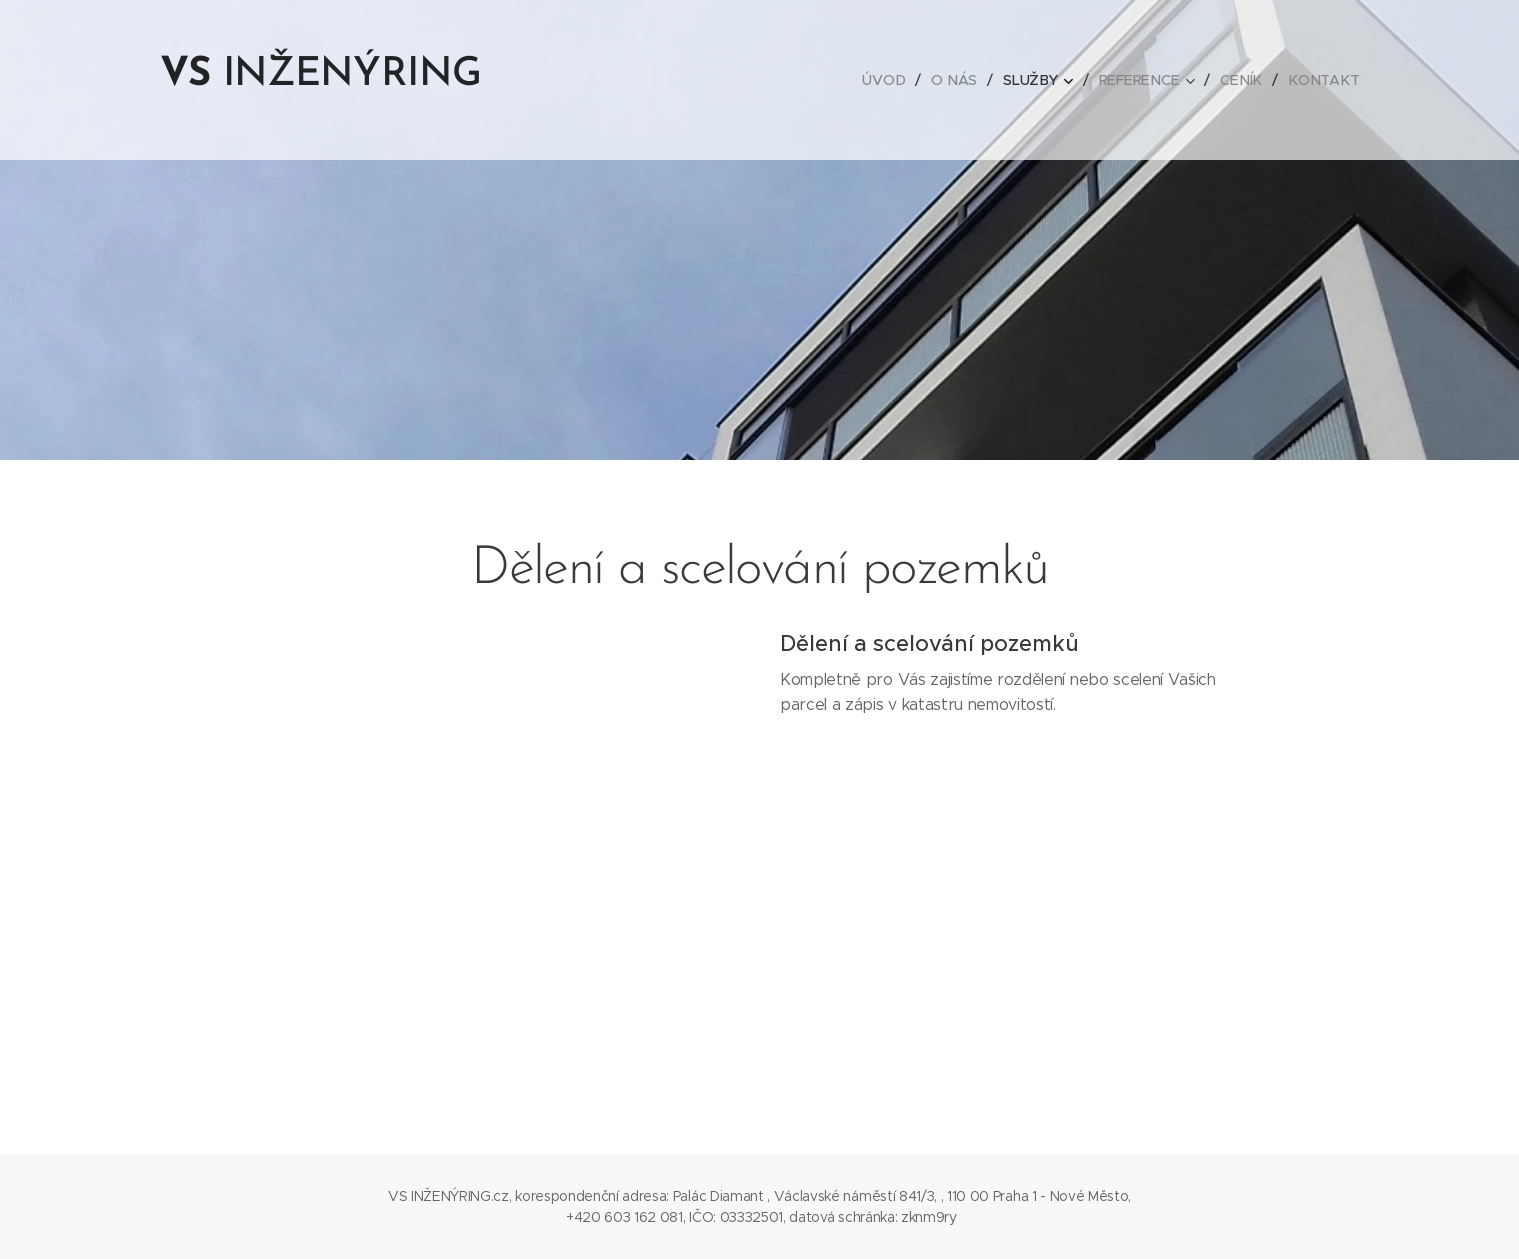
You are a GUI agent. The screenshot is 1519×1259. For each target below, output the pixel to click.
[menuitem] (895, 80)
